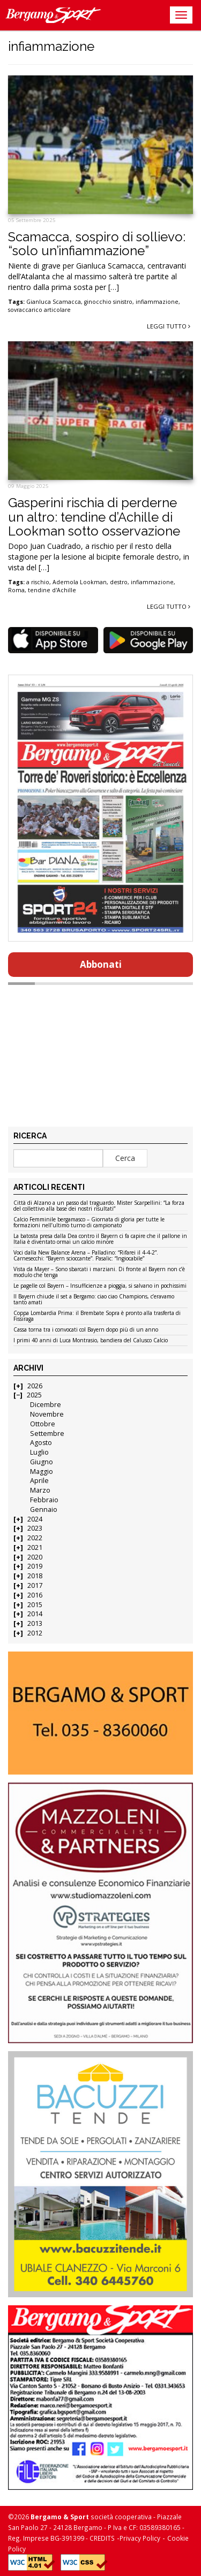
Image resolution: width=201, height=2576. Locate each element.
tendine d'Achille (52, 590)
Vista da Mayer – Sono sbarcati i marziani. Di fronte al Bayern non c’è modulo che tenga (99, 1272)
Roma (16, 590)
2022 (34, 1537)
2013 (34, 1623)
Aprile (39, 1480)
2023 (34, 1528)
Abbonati (101, 964)
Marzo (40, 1490)
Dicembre (45, 1404)
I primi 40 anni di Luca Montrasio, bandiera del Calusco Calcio (90, 1340)
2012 (34, 1633)
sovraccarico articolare (39, 310)
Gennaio (43, 1509)
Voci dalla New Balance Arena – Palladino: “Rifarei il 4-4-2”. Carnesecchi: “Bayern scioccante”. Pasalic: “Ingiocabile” (85, 1256)
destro (119, 582)
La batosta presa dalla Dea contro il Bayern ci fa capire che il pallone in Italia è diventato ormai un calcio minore (100, 1239)
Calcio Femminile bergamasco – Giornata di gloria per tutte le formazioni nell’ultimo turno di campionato (89, 1223)
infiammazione (157, 301)
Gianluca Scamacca (53, 301)
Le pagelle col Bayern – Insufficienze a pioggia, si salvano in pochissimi (100, 1286)
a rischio (37, 582)
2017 (34, 1585)
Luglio (39, 1452)
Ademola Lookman (80, 582)
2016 (34, 1595)
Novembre (47, 1414)
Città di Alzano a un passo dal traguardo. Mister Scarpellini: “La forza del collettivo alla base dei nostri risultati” (98, 1206)
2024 (34, 1519)
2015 (34, 1604)
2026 (34, 1385)
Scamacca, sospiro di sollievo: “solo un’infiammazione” (96, 243)
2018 (34, 1575)
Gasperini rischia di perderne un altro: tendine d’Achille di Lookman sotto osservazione (94, 517)
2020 (34, 1557)
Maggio (41, 1471)
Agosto (41, 1442)
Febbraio (44, 1499)
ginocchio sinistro (108, 301)
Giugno (41, 1461)
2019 (34, 1566)
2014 (34, 1613)
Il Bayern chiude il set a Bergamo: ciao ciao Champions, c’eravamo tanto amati (93, 1300)
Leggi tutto (168, 326)
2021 (34, 1547)
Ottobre (42, 1423)
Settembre (47, 1433)
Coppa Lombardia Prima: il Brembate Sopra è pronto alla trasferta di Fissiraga (97, 1316)
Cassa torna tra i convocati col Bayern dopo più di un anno (85, 1330)
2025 (34, 1395)
